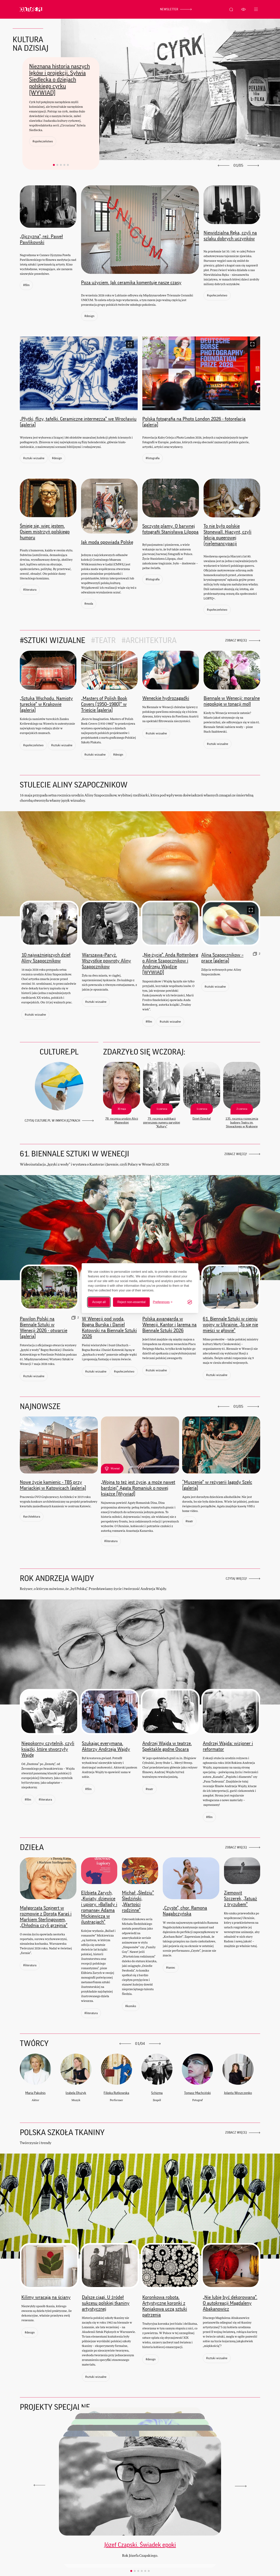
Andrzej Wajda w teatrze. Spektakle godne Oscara (167, 1746)
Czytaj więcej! (243, 1578)
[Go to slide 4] (64, 165)
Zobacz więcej (242, 641)
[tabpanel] (140, 705)
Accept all (99, 1302)
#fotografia (154, 458)
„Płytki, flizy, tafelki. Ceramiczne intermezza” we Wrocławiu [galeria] (78, 421)
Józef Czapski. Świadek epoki (140, 2545)
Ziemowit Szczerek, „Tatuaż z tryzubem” (240, 1898)
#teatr (189, 1521)
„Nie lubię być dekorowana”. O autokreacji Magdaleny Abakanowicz (230, 2303)
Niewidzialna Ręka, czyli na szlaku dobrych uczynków (230, 235)
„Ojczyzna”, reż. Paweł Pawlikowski (41, 239)
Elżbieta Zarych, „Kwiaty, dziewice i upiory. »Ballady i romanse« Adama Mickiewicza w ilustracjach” (99, 1907)
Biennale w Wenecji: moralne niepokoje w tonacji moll (232, 701)
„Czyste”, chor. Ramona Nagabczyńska (185, 1910)
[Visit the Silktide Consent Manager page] (189, 1302)
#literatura (31, 589)
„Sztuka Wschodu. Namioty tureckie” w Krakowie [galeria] (46, 704)
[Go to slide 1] (54, 165)
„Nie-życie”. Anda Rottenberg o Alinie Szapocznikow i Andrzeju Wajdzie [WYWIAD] (170, 963)
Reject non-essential (131, 1302)
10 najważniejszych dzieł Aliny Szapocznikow (46, 957)
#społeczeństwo (44, 141)
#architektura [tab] (149, 640)
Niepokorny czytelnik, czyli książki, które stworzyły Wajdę (47, 1749)
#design (91, 316)
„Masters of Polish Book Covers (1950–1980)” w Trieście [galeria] (104, 704)
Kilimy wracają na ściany (46, 2297)
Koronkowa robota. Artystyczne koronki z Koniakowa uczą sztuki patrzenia (164, 2306)
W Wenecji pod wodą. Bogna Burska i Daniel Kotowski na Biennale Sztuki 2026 (109, 1327)
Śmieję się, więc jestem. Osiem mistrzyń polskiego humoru (45, 531)
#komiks (132, 2006)
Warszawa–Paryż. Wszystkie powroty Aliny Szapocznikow (106, 960)
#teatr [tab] (103, 640)
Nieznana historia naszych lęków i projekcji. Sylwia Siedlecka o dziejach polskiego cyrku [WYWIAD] (59, 79)
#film (28, 285)
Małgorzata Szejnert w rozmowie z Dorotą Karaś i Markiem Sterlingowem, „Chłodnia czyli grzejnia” (46, 1916)
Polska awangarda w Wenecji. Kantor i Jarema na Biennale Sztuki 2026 (169, 1324)
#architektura (31, 1516)
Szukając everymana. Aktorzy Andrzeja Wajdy (106, 1746)
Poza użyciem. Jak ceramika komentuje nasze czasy (131, 282)
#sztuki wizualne (35, 458)
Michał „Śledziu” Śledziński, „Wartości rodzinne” (138, 1901)
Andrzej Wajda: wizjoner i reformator (228, 1746)
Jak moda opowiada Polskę (107, 542)
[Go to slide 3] (61, 165)
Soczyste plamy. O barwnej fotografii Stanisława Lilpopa (170, 529)
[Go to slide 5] (68, 165)
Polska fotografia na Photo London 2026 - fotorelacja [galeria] (194, 421)
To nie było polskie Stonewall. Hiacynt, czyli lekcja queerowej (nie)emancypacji (227, 535)
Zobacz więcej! (242, 1154)
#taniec (172, 1967)
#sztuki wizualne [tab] (52, 640)
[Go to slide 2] (57, 165)
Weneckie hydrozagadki (165, 698)
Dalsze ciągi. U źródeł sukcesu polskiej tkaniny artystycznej (106, 2303)
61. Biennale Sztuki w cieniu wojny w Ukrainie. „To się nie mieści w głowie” (230, 1324)
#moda (90, 603)
